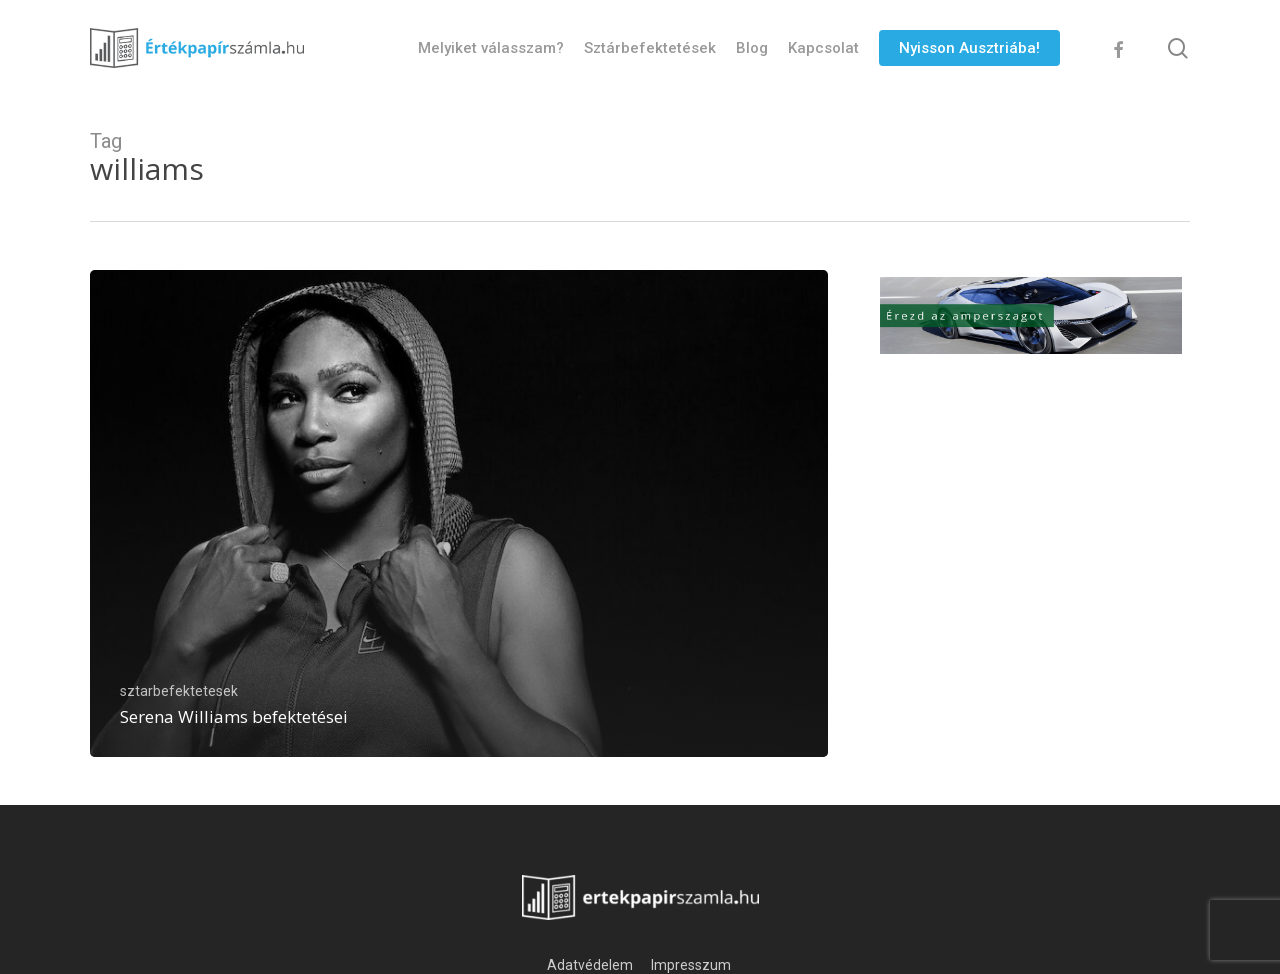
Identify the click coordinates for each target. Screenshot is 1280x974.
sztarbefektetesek (179, 691)
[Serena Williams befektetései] (459, 513)
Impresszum (692, 965)
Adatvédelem (590, 965)
